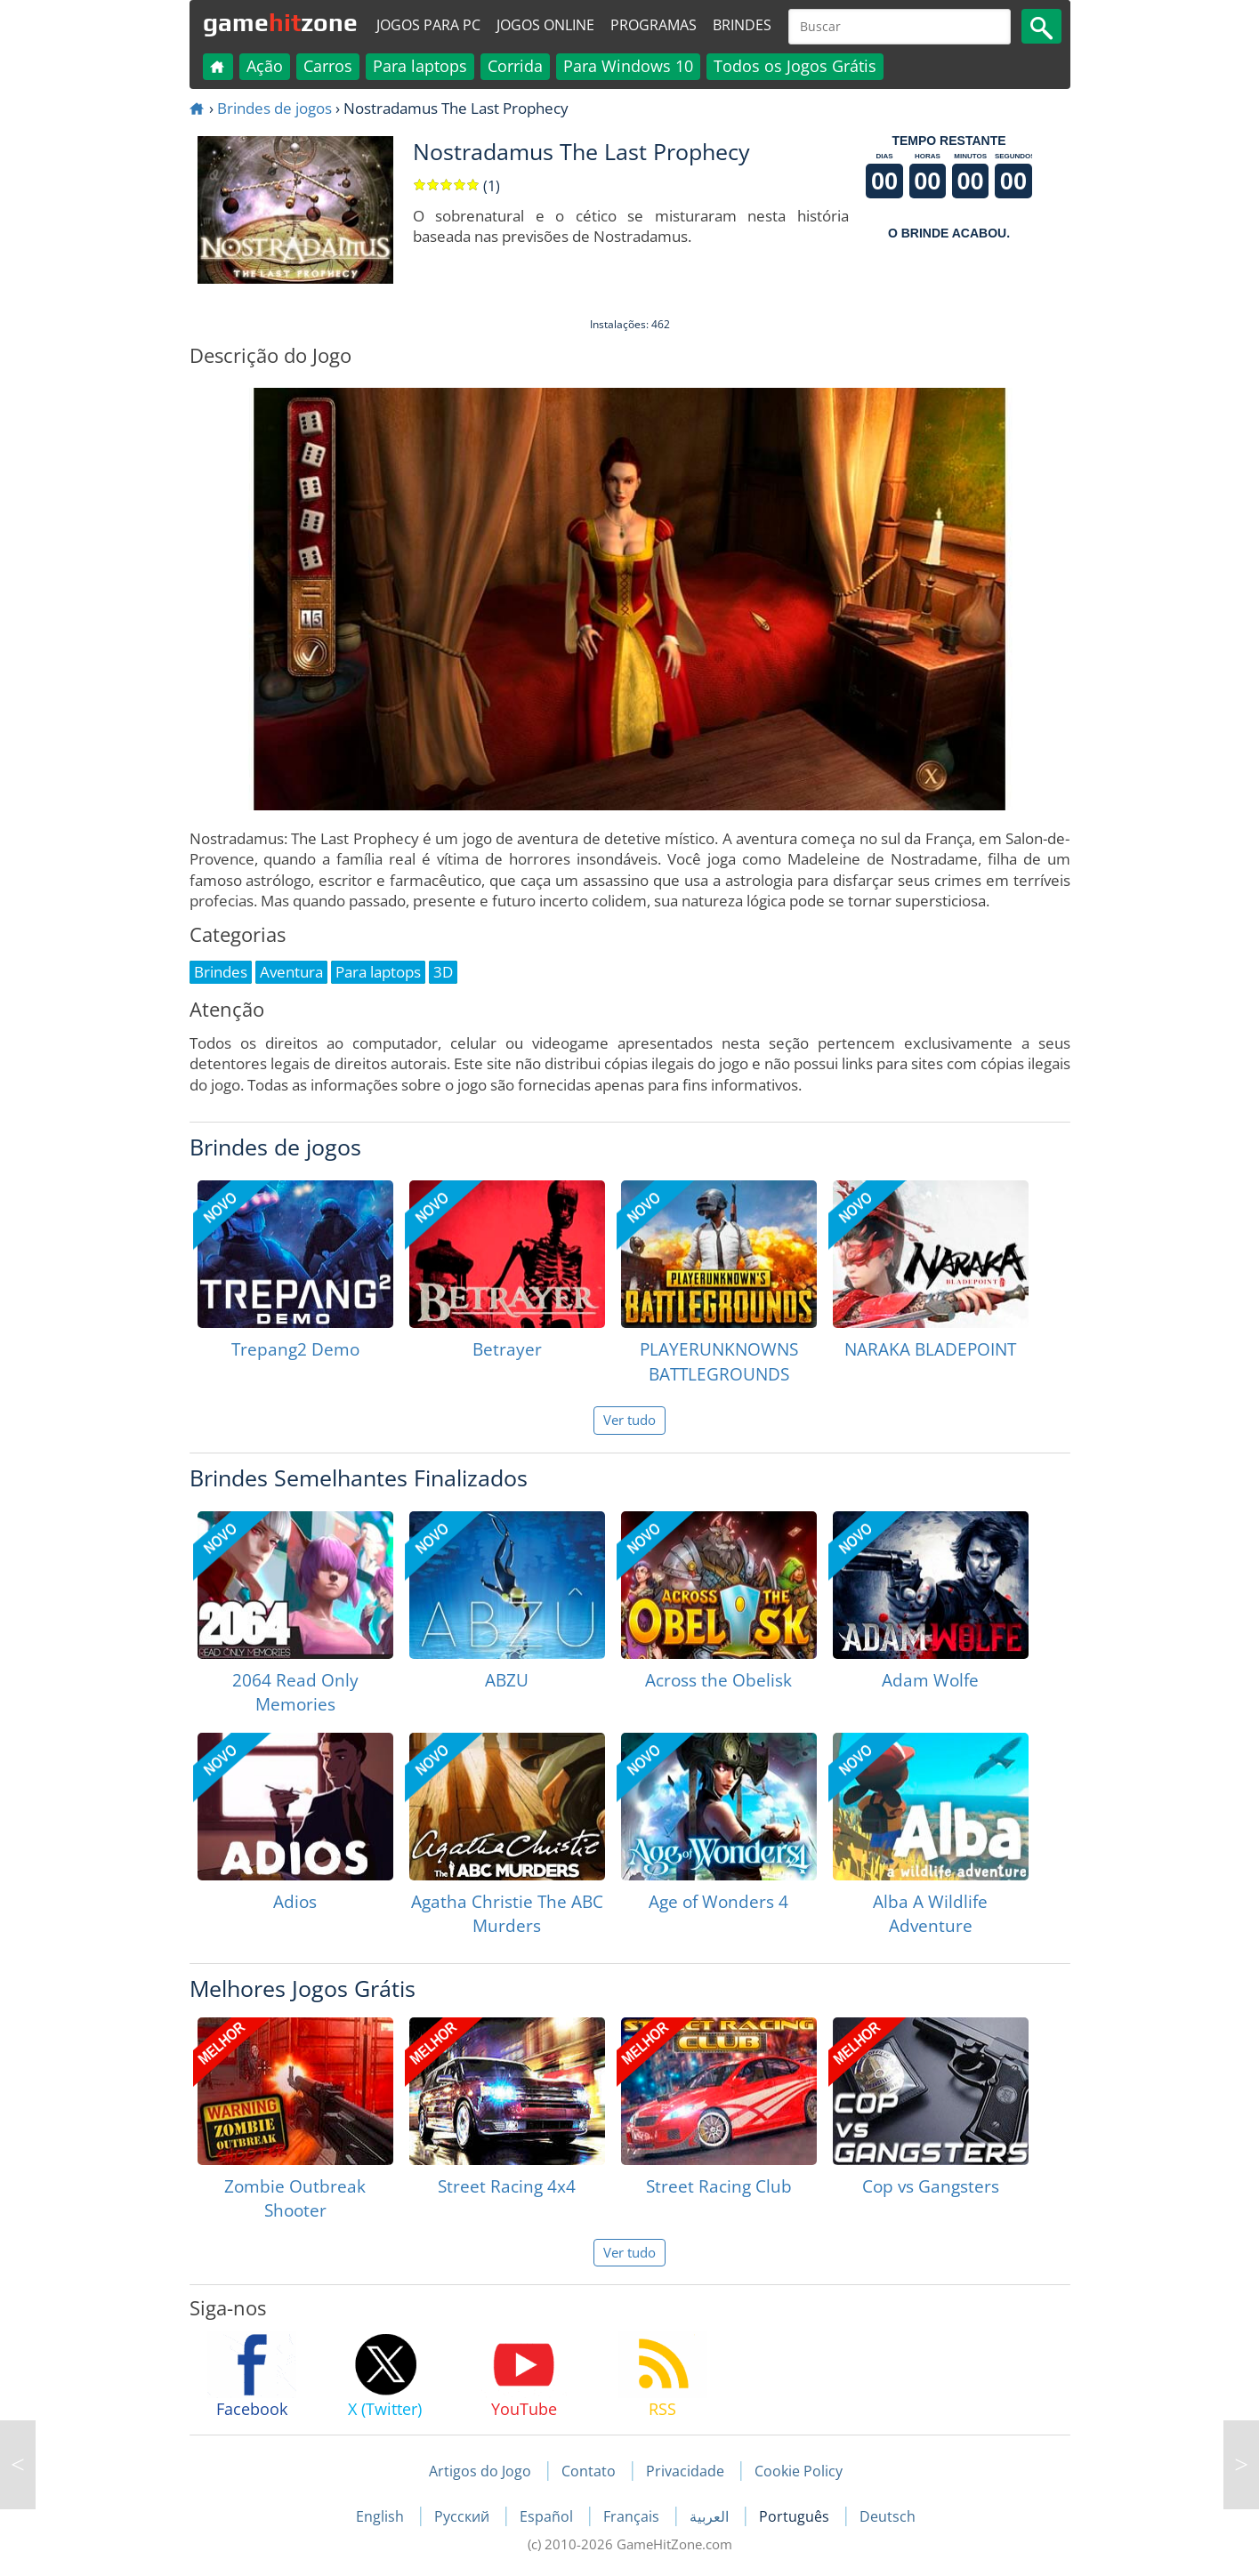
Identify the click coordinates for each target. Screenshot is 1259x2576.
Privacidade (685, 2471)
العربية (711, 2516)
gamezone (280, 22)
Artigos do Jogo (480, 2471)
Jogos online (545, 25)
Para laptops (420, 65)
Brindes (742, 25)
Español (548, 2516)
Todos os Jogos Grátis (795, 65)
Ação (264, 65)
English (382, 2516)
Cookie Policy (799, 2471)
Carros (327, 65)
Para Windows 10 (628, 65)
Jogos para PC (428, 25)
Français (633, 2516)
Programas (653, 25)
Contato (588, 2471)
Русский (463, 2516)
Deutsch (888, 2516)
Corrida (515, 65)
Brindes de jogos (274, 108)
